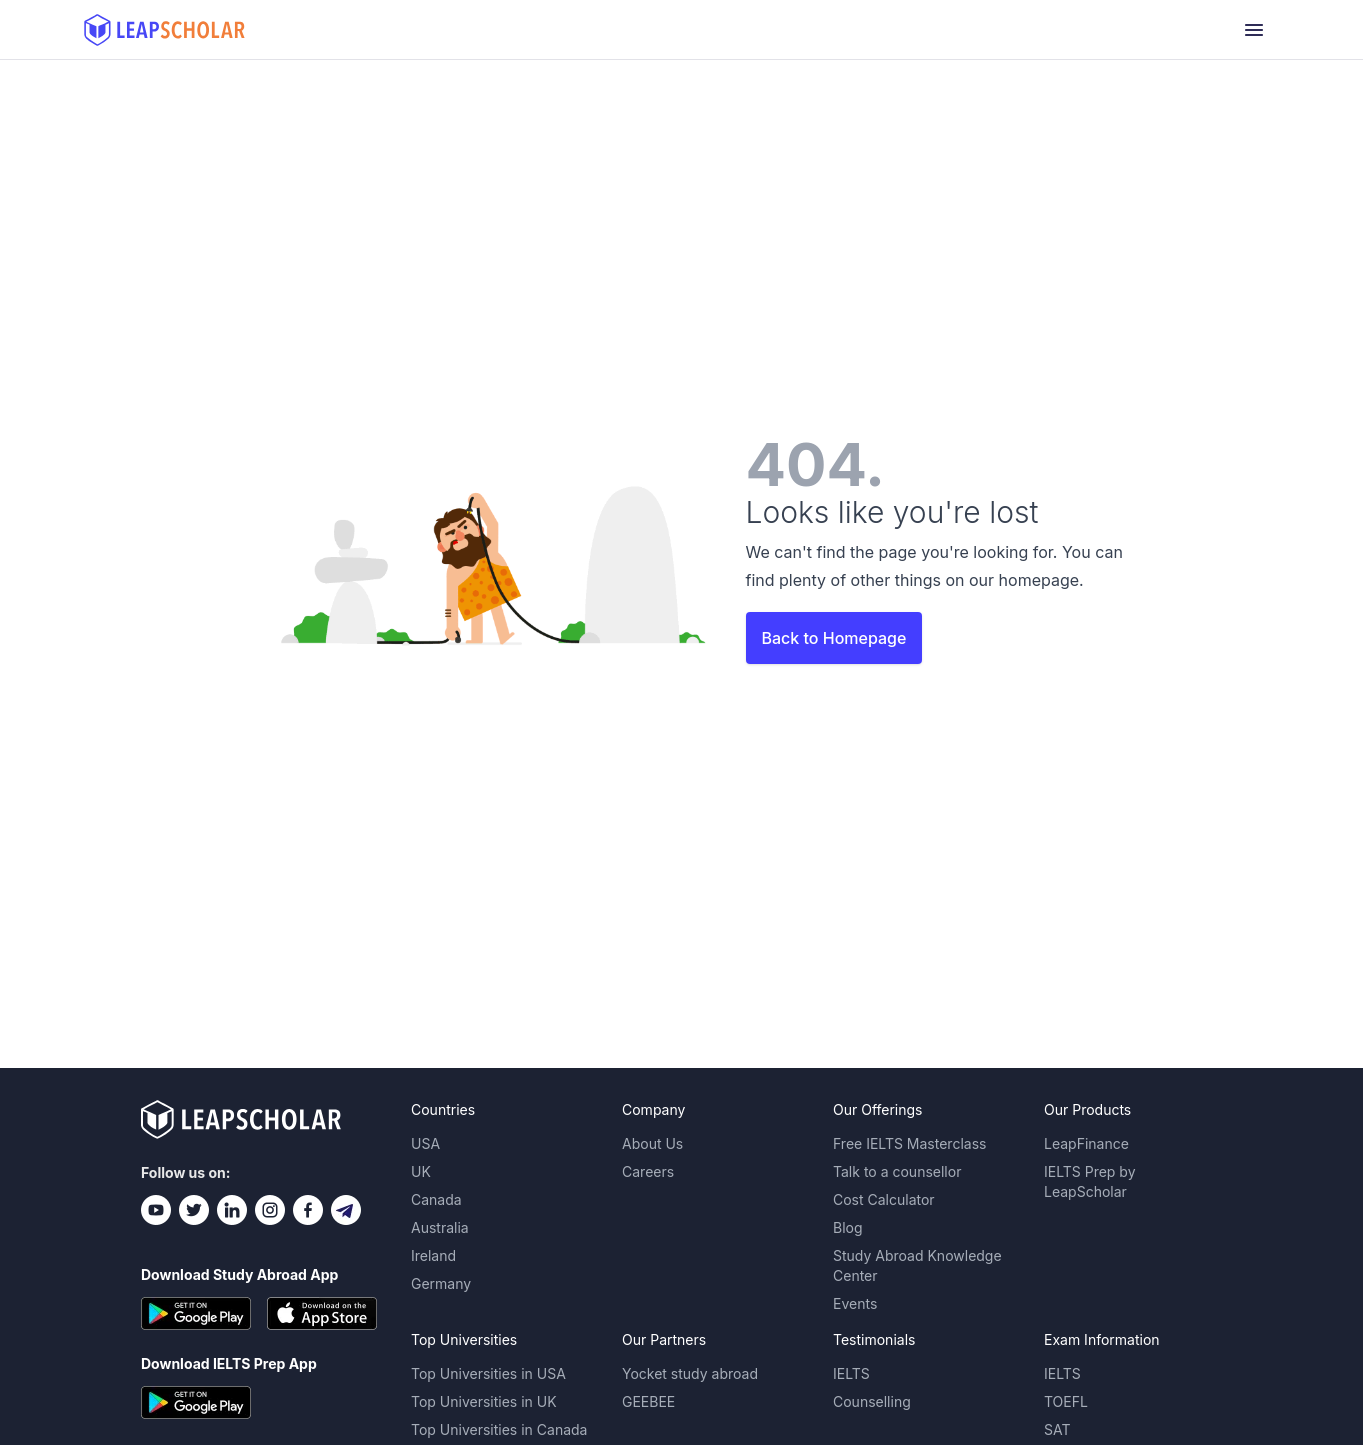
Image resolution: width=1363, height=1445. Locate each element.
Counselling (872, 1401)
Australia (440, 1227)
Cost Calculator (884, 1199)
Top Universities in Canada (499, 1429)
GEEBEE (648, 1401)
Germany (441, 1283)
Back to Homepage (834, 638)
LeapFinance (1086, 1143)
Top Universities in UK (484, 1401)
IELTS (851, 1373)
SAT (1057, 1429)
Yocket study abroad (690, 1373)
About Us (652, 1143)
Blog (848, 1227)
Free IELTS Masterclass (909, 1143)
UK (421, 1171)
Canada (436, 1199)
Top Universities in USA (488, 1373)
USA (425, 1143)
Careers (648, 1171)
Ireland (433, 1255)
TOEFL (1066, 1401)
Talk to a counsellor (897, 1171)
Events (855, 1303)
